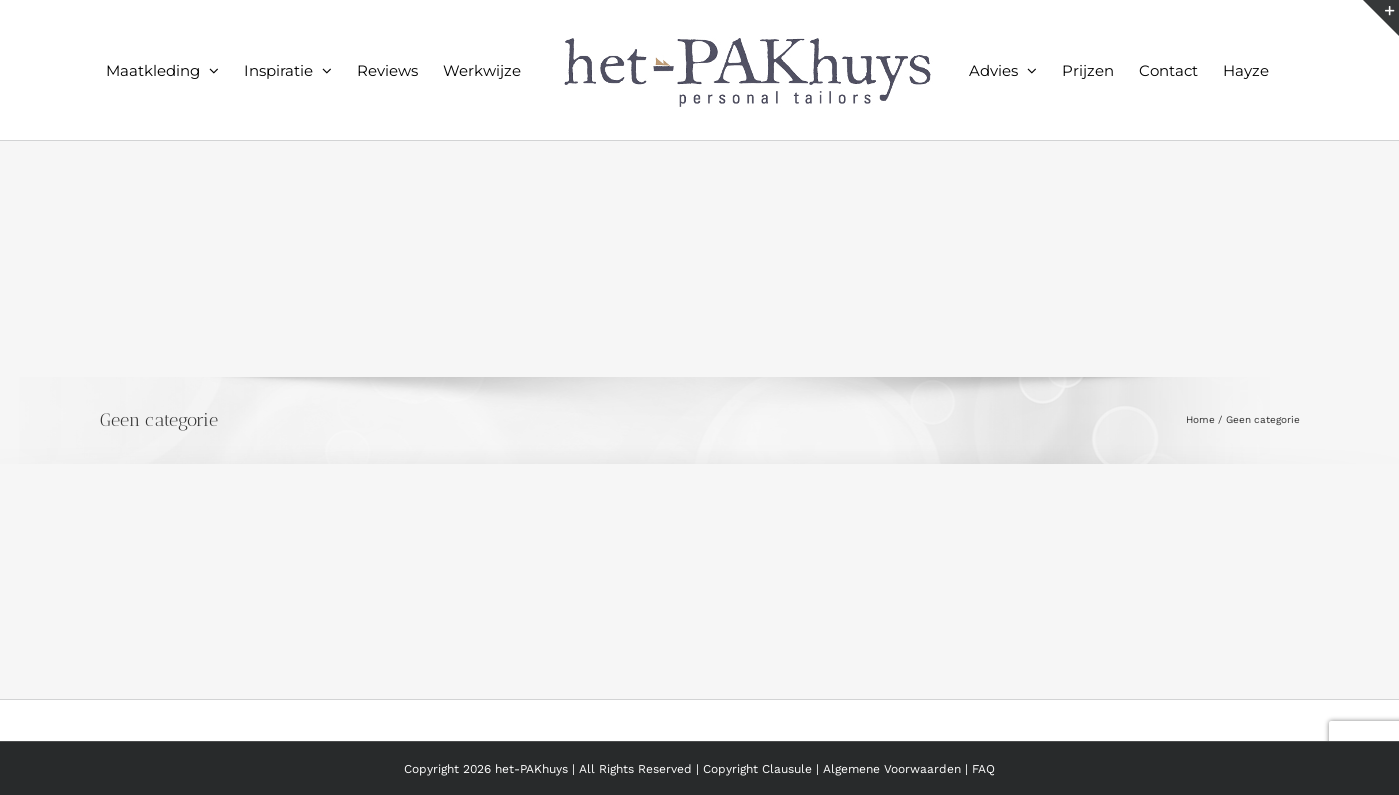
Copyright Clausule (757, 769)
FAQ (983, 769)
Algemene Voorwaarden (894, 769)
